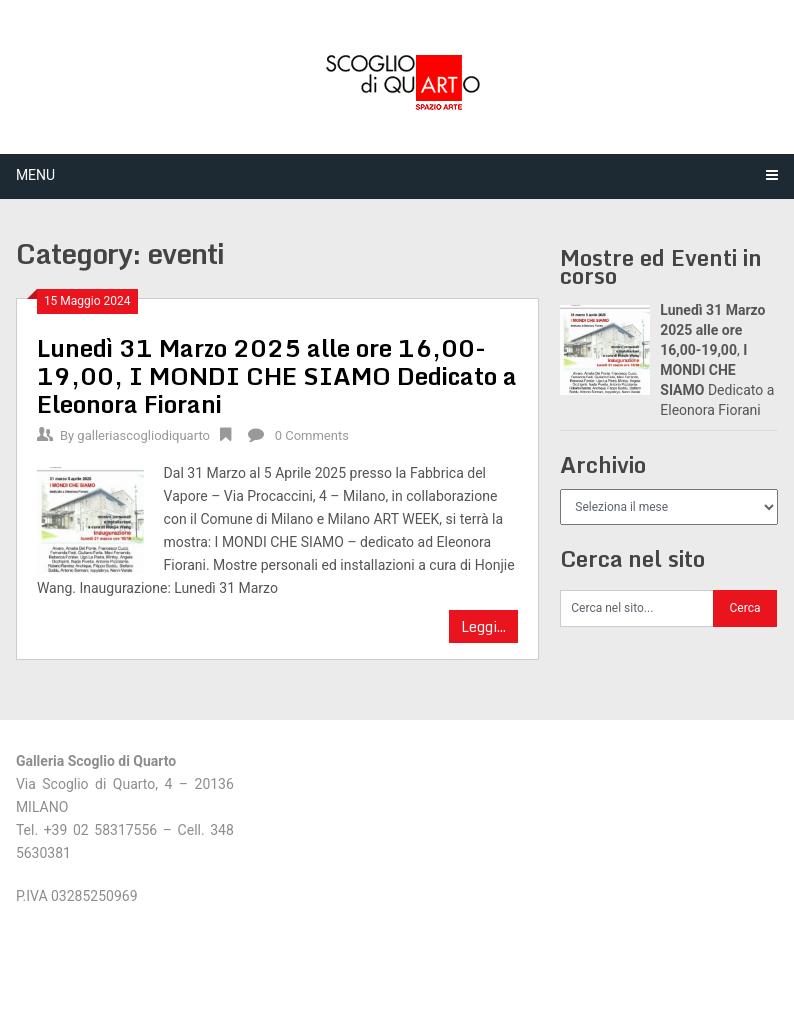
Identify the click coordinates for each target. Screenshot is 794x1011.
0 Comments (312, 435)
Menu (35, 175)
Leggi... (483, 626)
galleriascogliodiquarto (143, 435)
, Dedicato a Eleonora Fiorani (277, 375)
